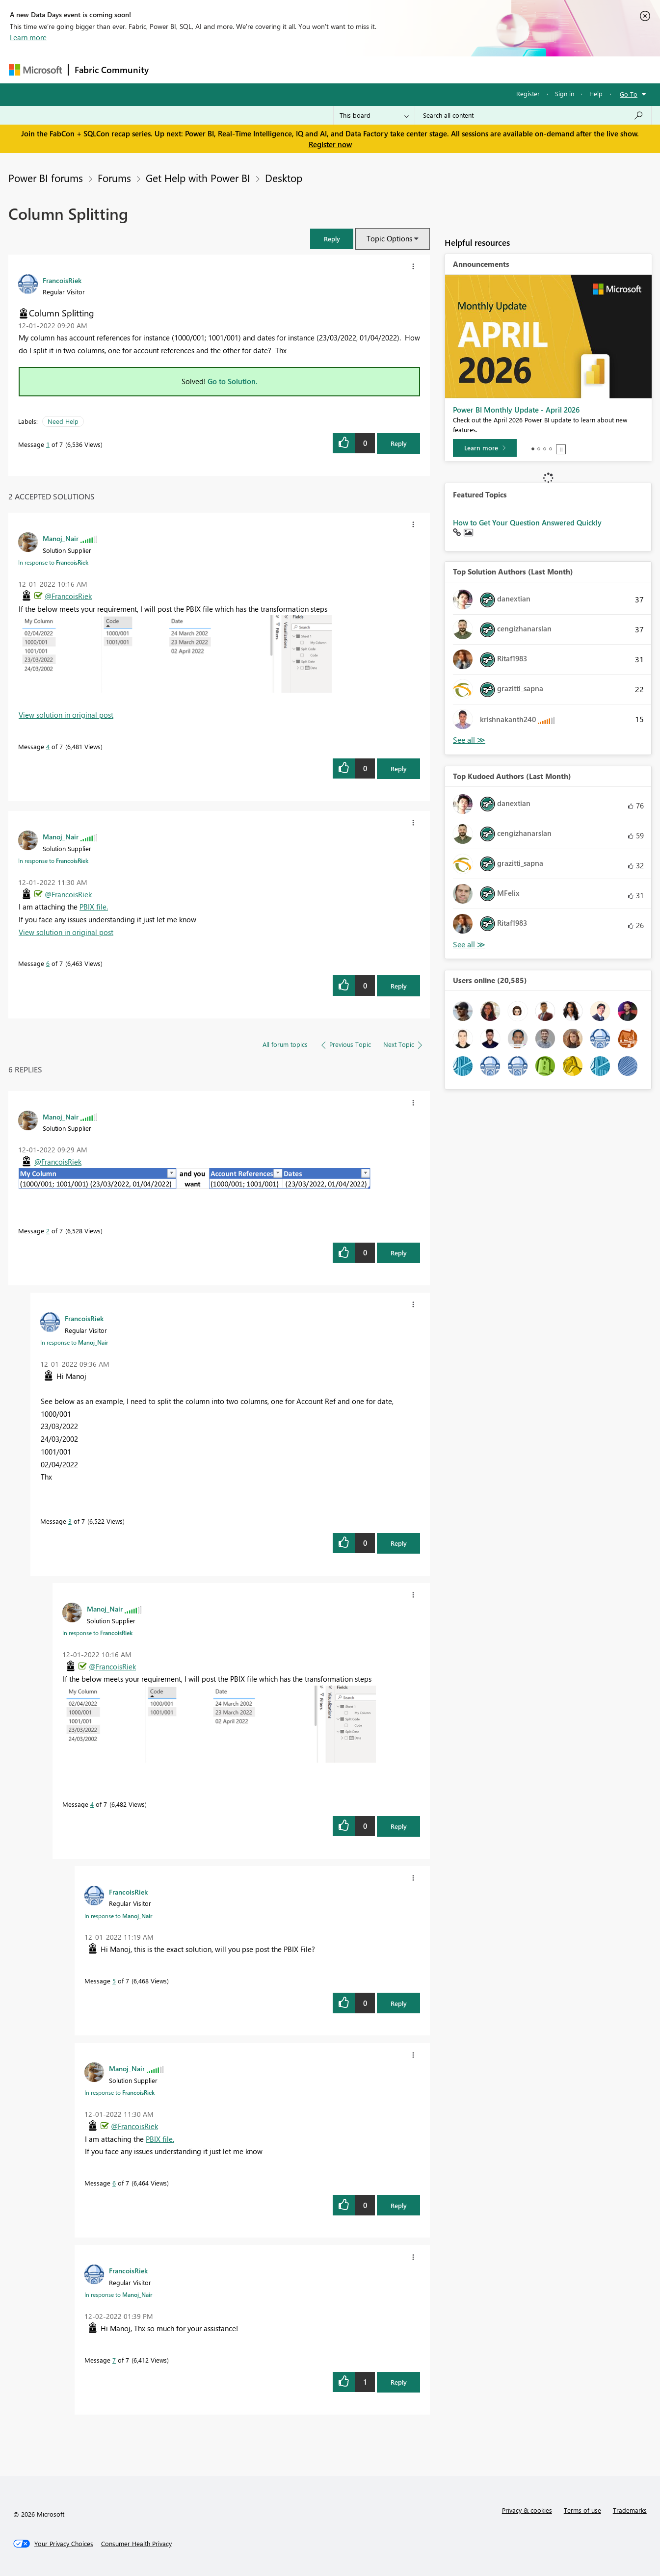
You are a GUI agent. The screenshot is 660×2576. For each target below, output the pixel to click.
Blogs (342, 69)
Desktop (283, 177)
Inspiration (214, 69)
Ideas (254, 69)
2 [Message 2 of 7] (48, 1230)
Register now (330, 144)
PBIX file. (93, 906)
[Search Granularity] (374, 115)
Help (596, 93)
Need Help (63, 421)
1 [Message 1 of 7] (48, 444)
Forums (171, 69)
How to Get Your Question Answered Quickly (527, 522)
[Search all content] (533, 115)
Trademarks (630, 2510)
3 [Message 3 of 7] (70, 1521)
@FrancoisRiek (68, 596)
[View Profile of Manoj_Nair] (61, 538)
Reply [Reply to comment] (399, 768)
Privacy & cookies (527, 2510)
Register (528, 93)
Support (421, 69)
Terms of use (582, 2510)
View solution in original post (66, 715)
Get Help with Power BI (198, 177)
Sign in (564, 93)
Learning (380, 69)
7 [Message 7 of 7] (114, 2360)
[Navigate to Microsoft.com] (35, 70)
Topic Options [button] (389, 238)
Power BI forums (45, 177)
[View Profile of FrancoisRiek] (62, 280)
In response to (53, 562)
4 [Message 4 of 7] (48, 746)
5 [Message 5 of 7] (114, 1981)
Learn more (28, 37)
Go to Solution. (233, 381)
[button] (331, 239)
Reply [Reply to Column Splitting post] (399, 443)
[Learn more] (485, 448)
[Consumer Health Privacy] (136, 2543)
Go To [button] (628, 94)
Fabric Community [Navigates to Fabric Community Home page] (112, 70)
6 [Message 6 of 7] (48, 963)
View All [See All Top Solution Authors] (469, 740)
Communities (298, 69)
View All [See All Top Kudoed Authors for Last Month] (469, 944)
